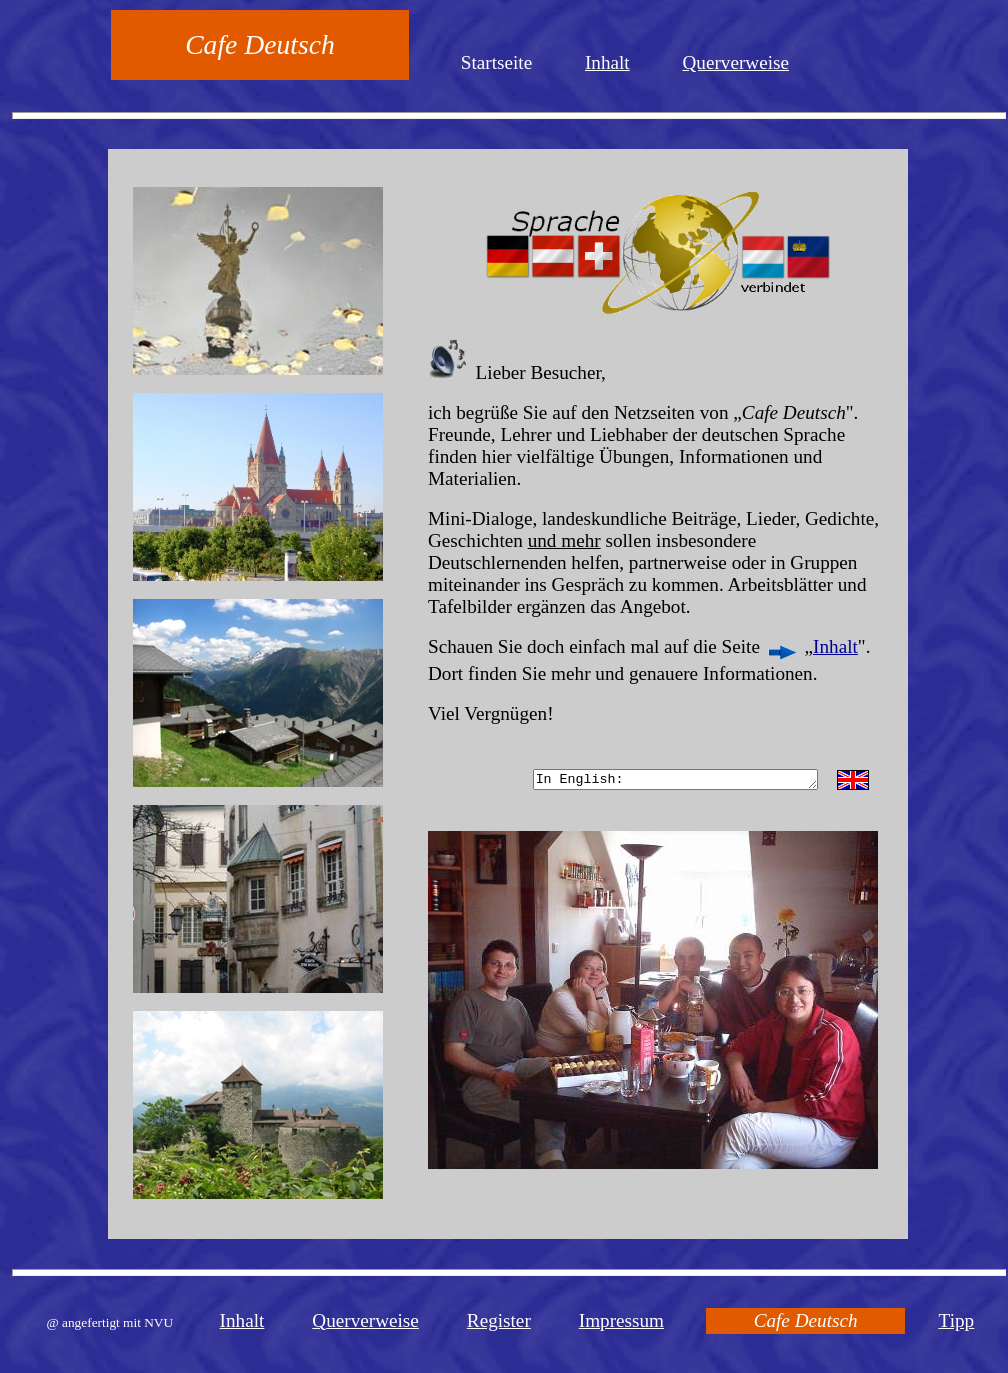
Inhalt (607, 62)
